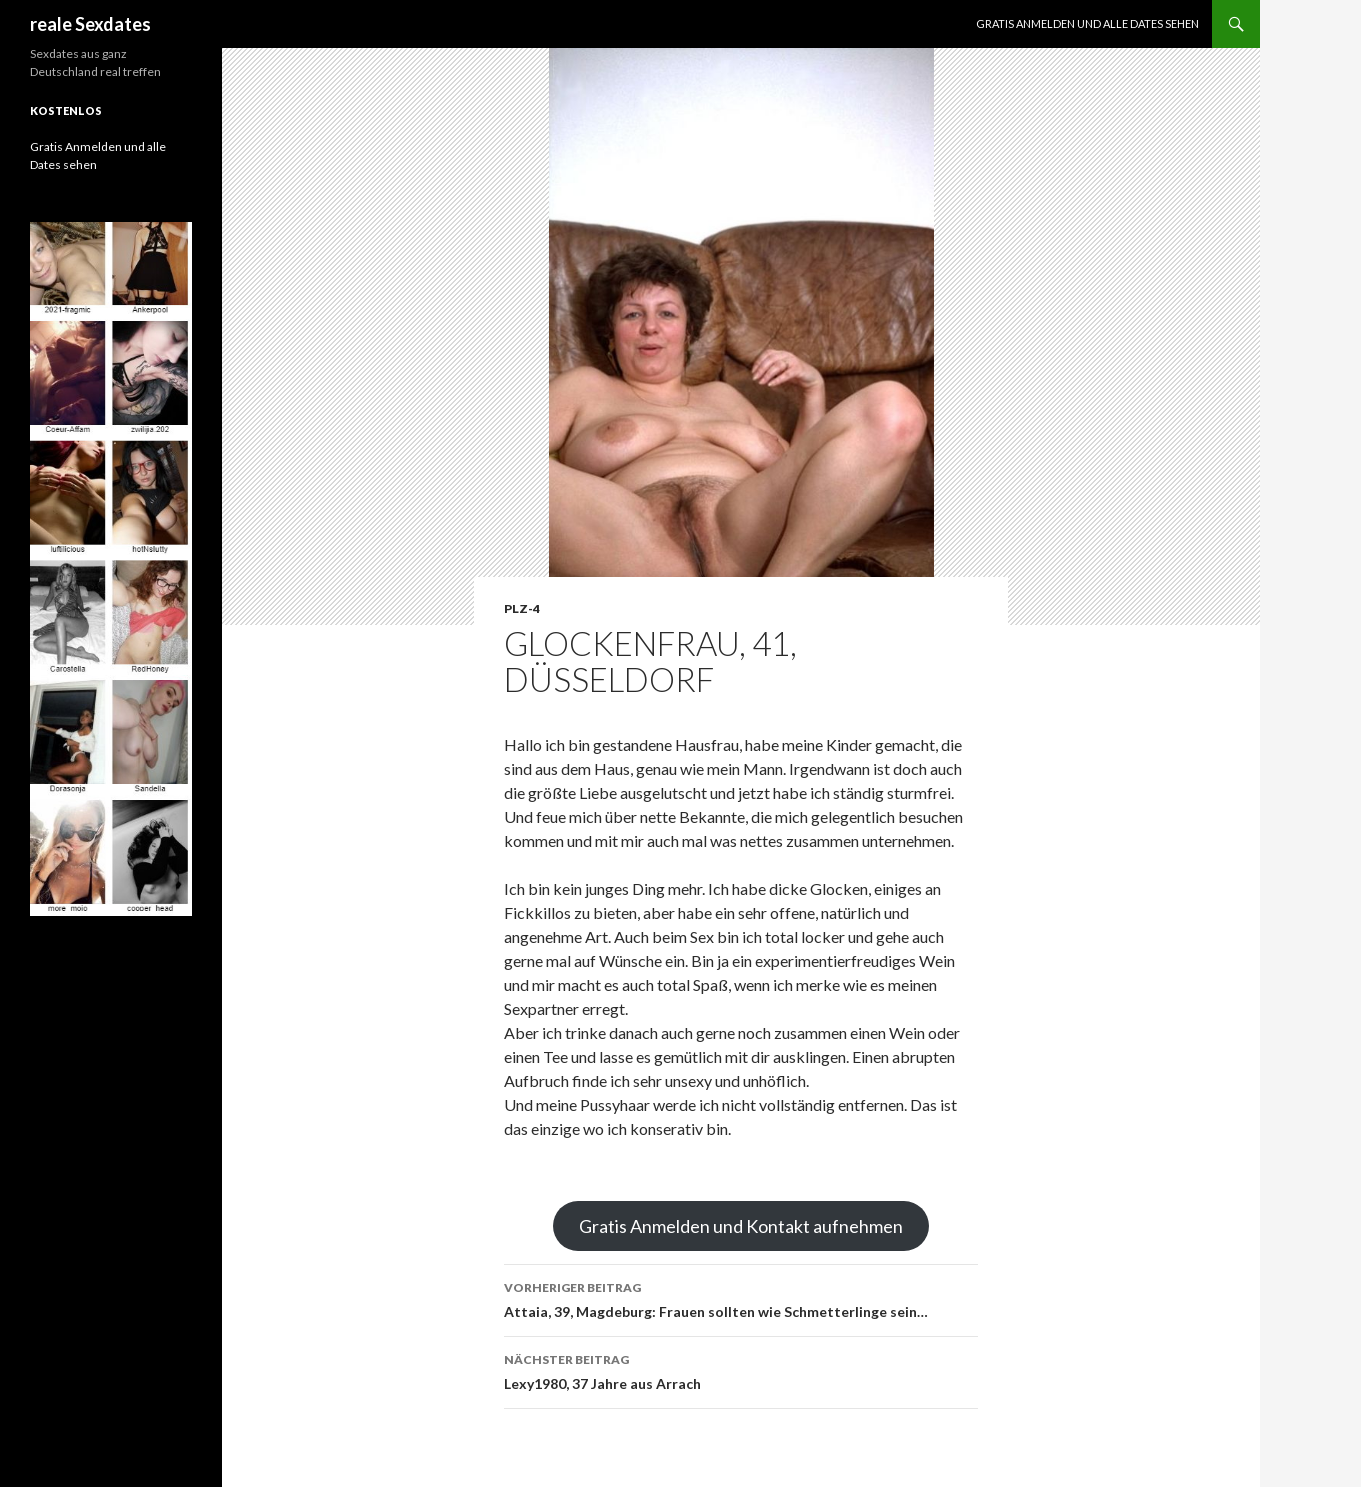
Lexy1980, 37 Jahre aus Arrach (741, 1370)
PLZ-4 (522, 608)
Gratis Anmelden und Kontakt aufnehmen (741, 1226)
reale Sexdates (90, 24)
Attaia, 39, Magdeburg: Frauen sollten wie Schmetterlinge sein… (741, 1298)
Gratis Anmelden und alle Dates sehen (1087, 23)
